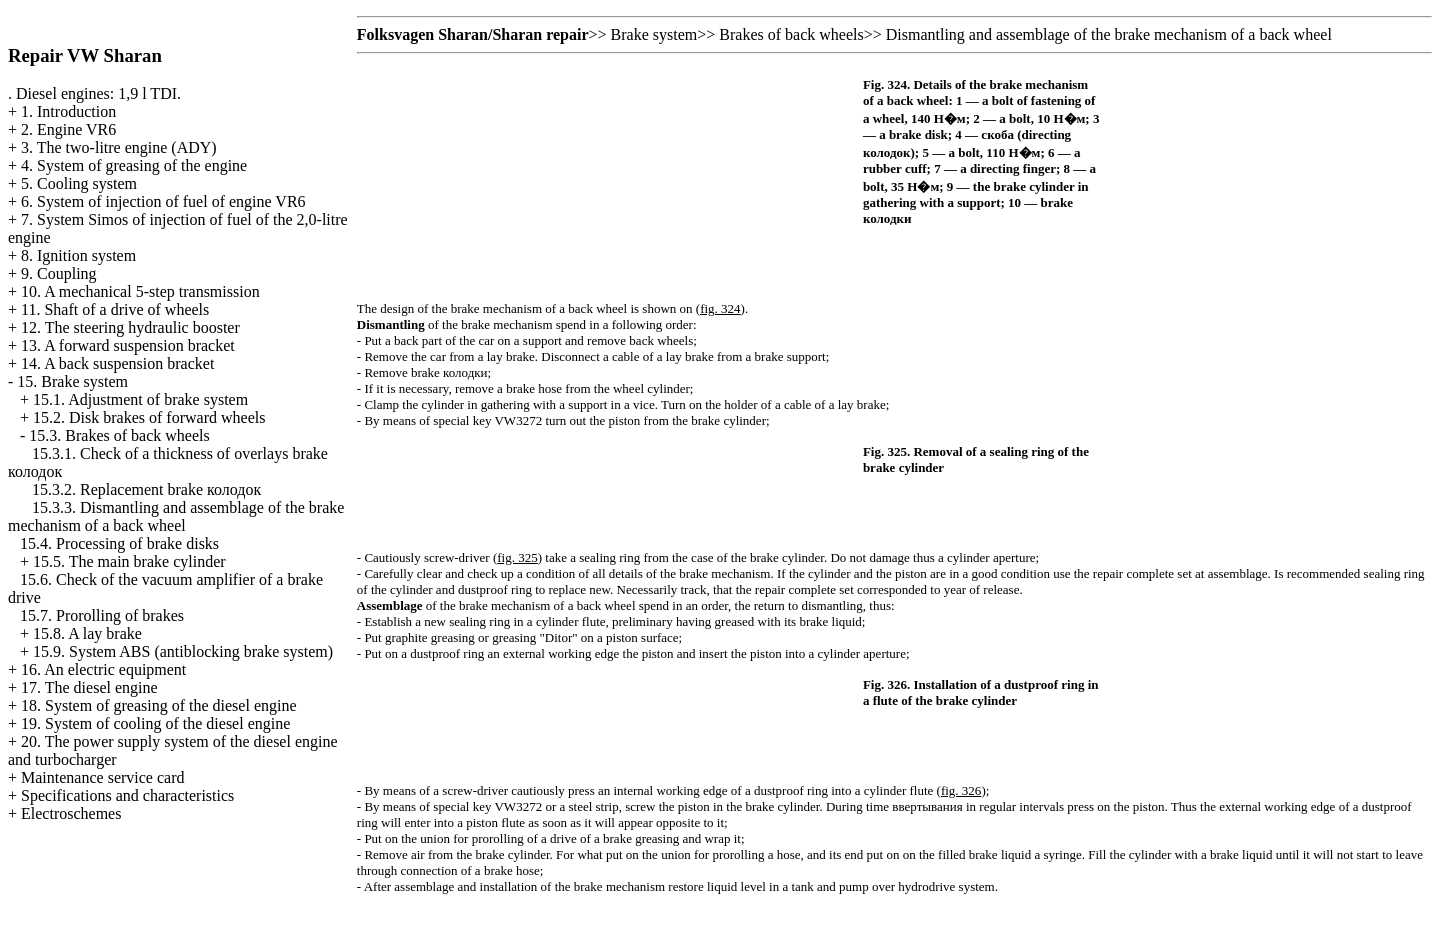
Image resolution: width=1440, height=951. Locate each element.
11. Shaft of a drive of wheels (115, 309)
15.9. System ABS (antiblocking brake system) (183, 651)
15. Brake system (72, 381)
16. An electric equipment (103, 669)
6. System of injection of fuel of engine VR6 (163, 201)
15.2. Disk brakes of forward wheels (149, 417)
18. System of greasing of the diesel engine (159, 705)
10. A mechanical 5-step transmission (140, 291)
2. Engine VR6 (68, 129)
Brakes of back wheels (791, 34)
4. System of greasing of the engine (134, 165)
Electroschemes (71, 813)
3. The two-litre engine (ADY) (119, 147)
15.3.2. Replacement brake (146, 489)
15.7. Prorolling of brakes (102, 615)
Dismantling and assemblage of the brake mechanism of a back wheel (1109, 34)
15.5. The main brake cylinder (129, 561)
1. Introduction (68, 111)
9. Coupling (59, 273)
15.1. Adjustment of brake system (140, 399)
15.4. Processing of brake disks (119, 543)
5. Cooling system (79, 183)
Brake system (654, 34)
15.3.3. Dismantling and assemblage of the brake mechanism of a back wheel (176, 516)
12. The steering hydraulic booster (130, 327)
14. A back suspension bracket (117, 363)
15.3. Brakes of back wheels (119, 435)
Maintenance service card (102, 777)
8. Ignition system (78, 255)
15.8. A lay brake (87, 633)
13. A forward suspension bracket (128, 345)
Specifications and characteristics (127, 795)
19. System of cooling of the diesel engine (155, 723)
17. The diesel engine (89, 687)
